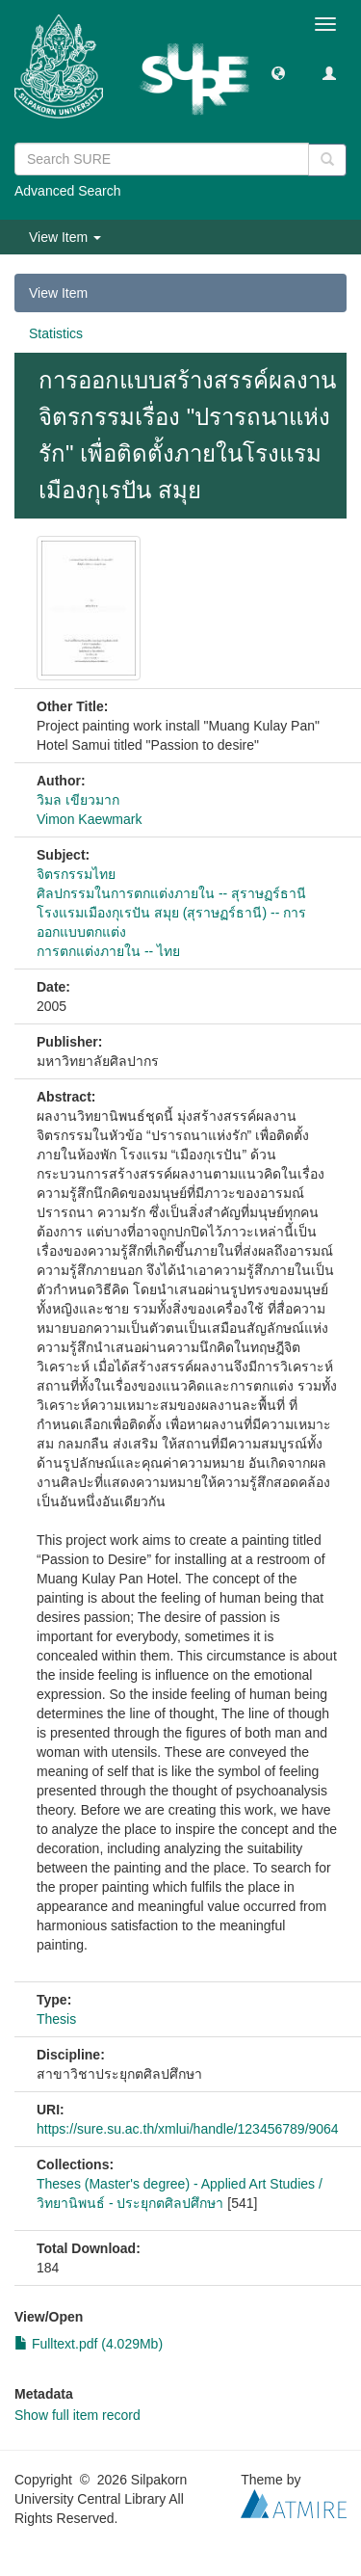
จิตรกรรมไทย (76, 874)
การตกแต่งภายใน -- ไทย (108, 951)
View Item (58, 293)
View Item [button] (65, 237)
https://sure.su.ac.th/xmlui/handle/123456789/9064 (188, 2129)
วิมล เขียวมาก (78, 800)
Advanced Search (67, 191)
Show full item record (77, 2415)
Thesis (56, 2019)
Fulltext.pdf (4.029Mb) (88, 2343)
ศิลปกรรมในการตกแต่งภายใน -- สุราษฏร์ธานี (171, 893)
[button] (278, 72)
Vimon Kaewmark (89, 819)
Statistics (56, 333)
